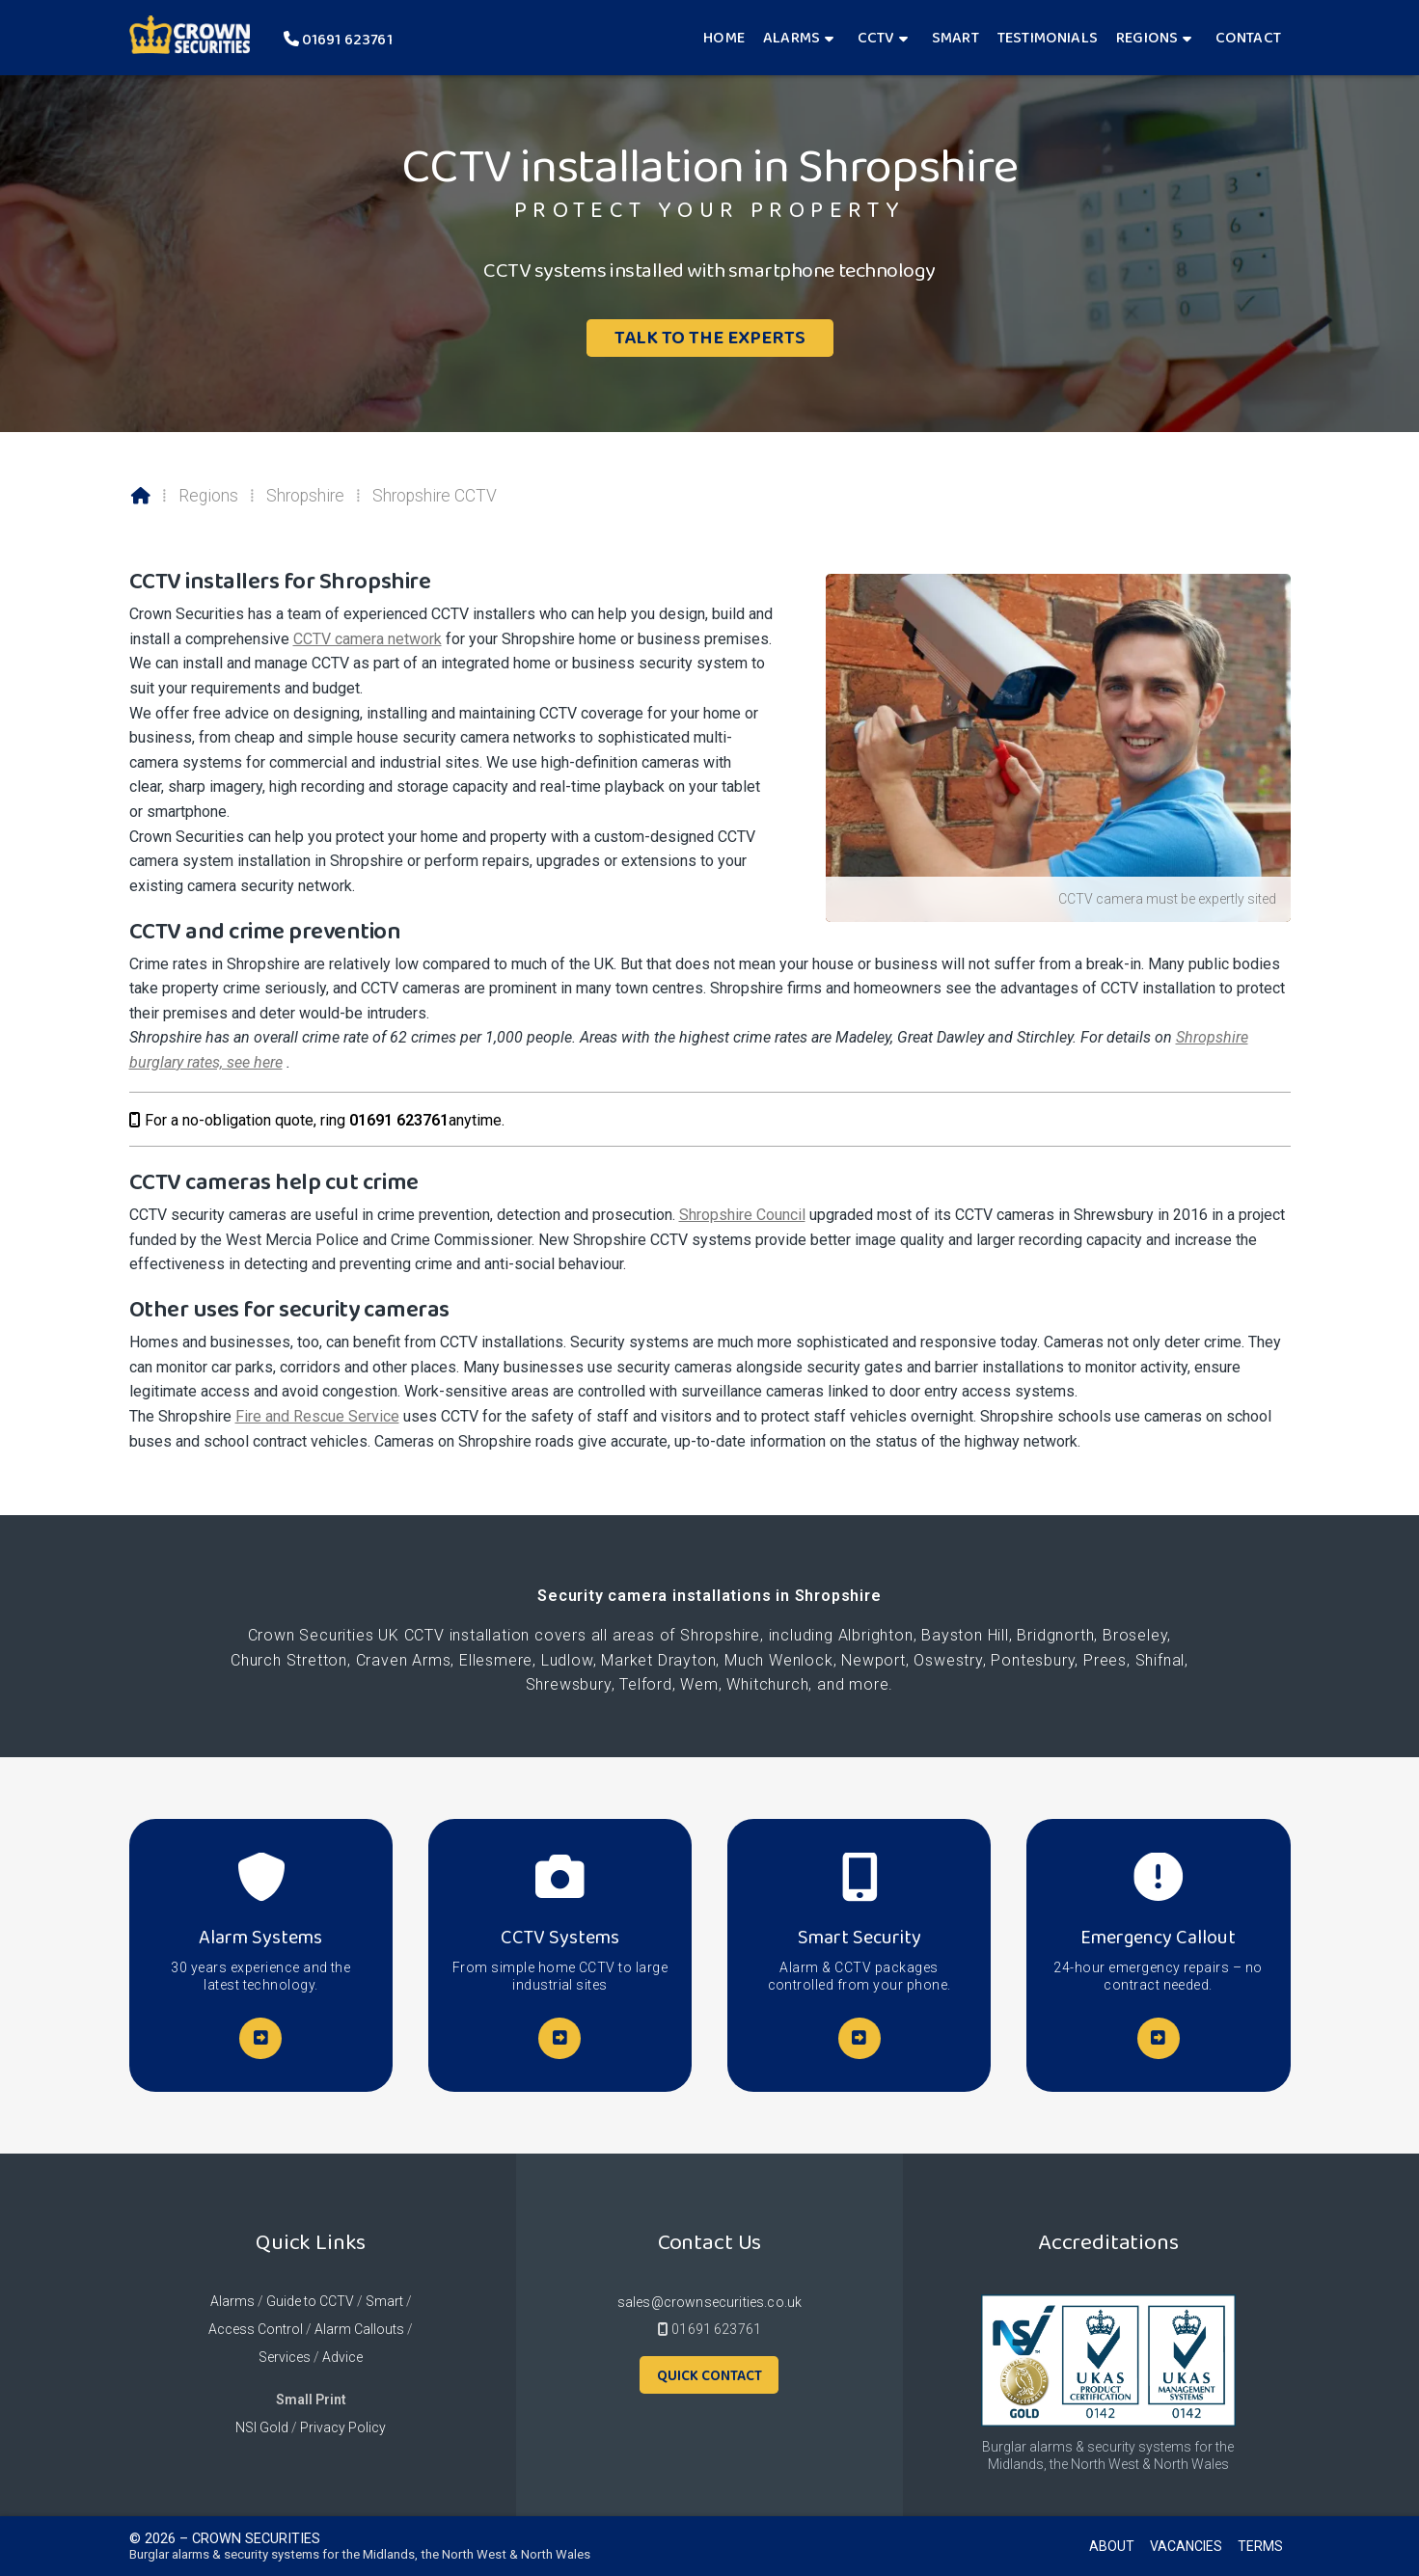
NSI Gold (261, 2427)
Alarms (232, 2301)
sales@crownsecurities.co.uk (709, 2302)
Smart (384, 2301)
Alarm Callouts (359, 2329)
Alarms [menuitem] (791, 37)
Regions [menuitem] (1147, 37)
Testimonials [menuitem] (1047, 37)
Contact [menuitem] (1248, 37)
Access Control (255, 2329)
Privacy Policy (343, 2427)
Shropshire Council (742, 1215)
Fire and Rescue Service (317, 1416)
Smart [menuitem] (955, 37)
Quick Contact (709, 2375)
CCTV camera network (367, 639)
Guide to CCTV (310, 2301)
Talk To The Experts (709, 336)
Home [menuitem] (724, 37)
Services (285, 2357)
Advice (342, 2357)
